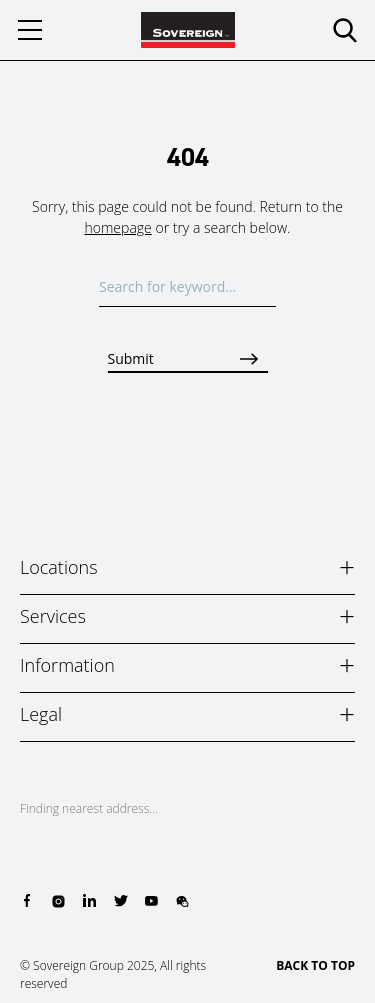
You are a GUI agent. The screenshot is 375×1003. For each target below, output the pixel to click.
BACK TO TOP (315, 965)
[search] (345, 30)
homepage (118, 227)
